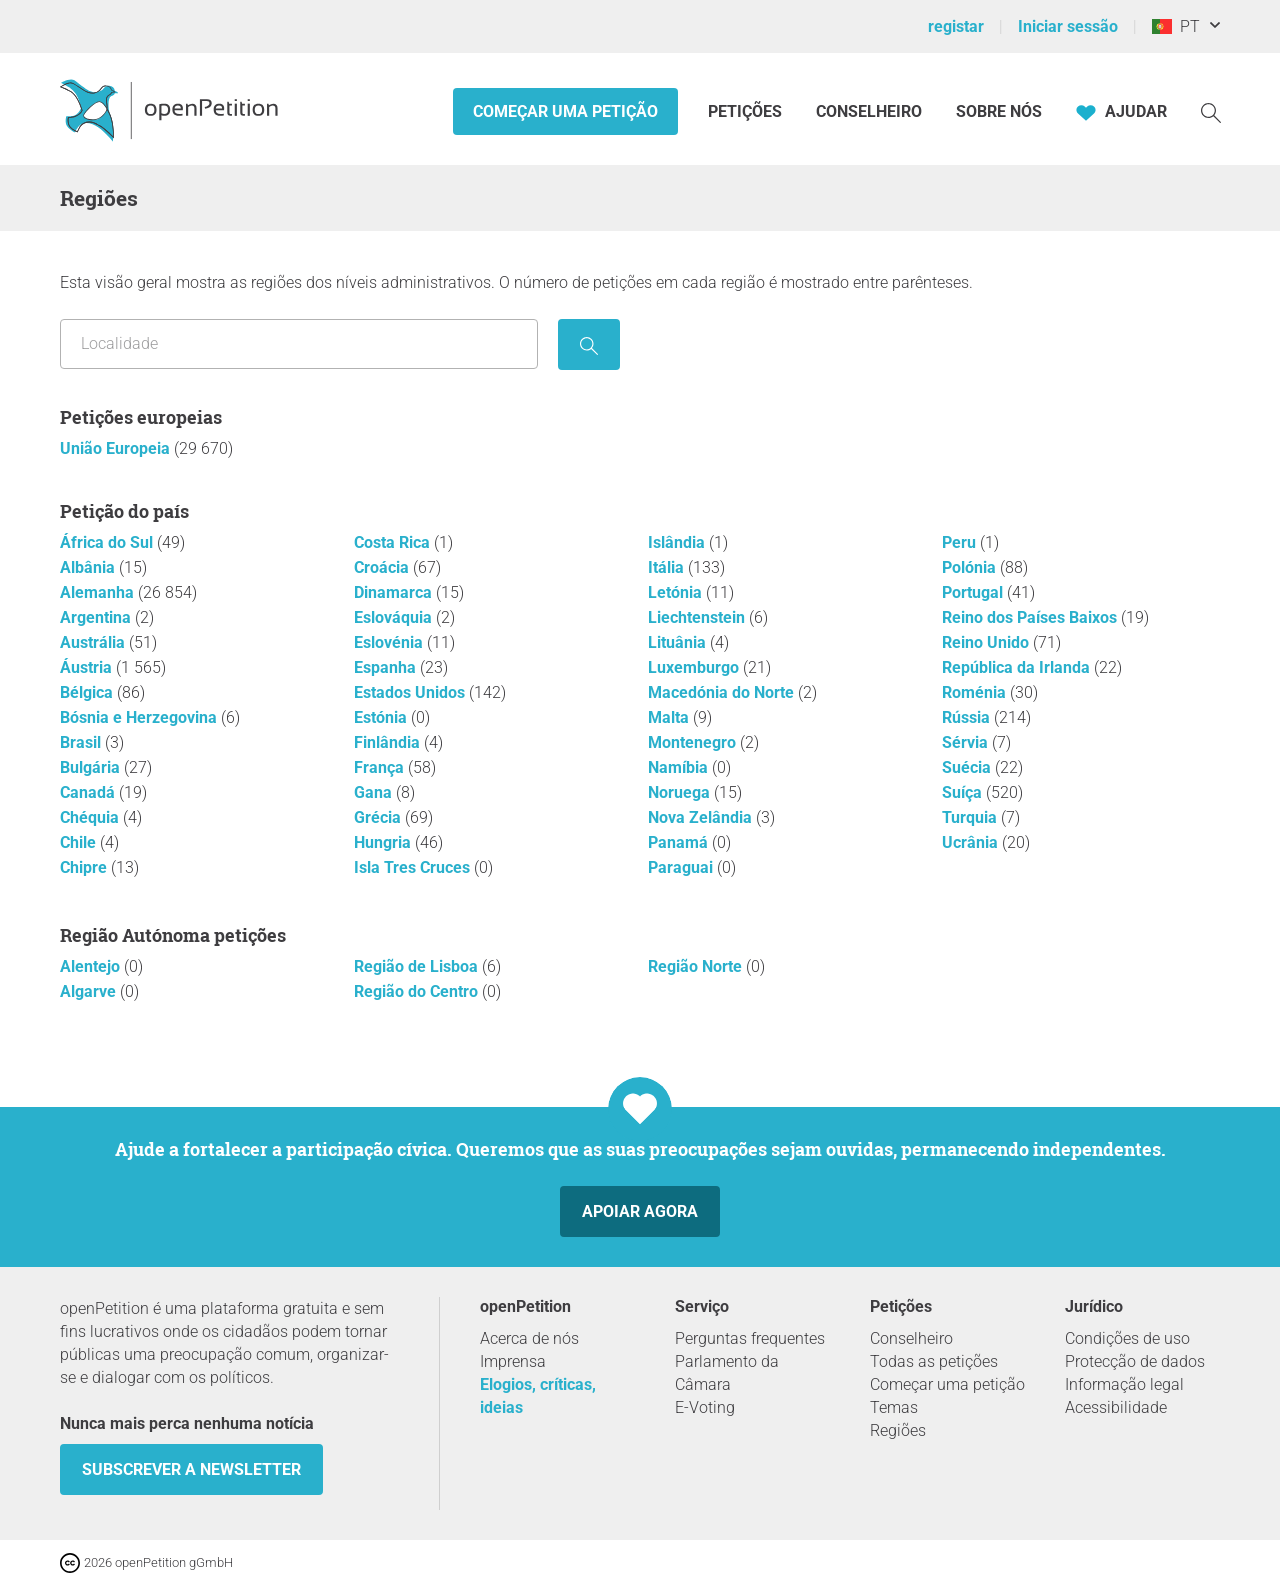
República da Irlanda (1018, 667)
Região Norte (697, 966)
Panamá (680, 842)
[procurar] (589, 344)
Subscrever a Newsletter (191, 1469)
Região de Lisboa (418, 966)
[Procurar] (1211, 111)
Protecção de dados (1135, 1361)
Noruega (681, 792)
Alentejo (92, 966)
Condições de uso (1127, 1338)
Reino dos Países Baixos (1031, 617)
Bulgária (92, 767)
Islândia (678, 542)
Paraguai (682, 867)
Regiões (898, 1430)
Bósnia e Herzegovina (140, 717)
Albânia (89, 567)
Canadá (89, 792)
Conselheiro (869, 111)
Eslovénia (390, 642)
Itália (668, 567)
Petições (747, 111)
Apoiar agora (640, 1211)
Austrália (94, 642)
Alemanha (99, 592)
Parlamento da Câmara (727, 1373)
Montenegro (694, 742)
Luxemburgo (695, 667)
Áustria (88, 667)
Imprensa (513, 1361)
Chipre (85, 867)
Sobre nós (999, 111)
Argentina (97, 617)
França (381, 767)
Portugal (974, 592)
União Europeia (117, 448)
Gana (375, 792)
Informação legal (1124, 1384)
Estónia (382, 717)
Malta (670, 717)
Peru (961, 542)
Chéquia (91, 817)
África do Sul (108, 542)
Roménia (976, 692)
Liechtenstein (698, 617)
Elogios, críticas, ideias (538, 1396)
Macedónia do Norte (723, 692)
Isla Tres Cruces (414, 867)
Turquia (971, 817)
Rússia (968, 717)
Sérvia (967, 742)
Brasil (82, 742)
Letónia (677, 592)
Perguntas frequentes (750, 1338)
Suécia (968, 767)
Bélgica (88, 692)
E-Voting (705, 1407)
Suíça (964, 792)
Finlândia (389, 742)
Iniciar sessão (1068, 26)
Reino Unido (987, 642)
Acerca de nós (529, 1338)
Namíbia (680, 767)
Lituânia (679, 642)
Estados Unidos (411, 692)
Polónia (971, 567)
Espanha (387, 667)
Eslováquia (395, 617)
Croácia (383, 567)
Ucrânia (972, 842)
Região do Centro (418, 991)
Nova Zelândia (702, 817)
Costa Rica (394, 542)
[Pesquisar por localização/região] (299, 344)
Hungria (384, 842)
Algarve (90, 991)
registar (956, 26)
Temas (894, 1407)
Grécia (379, 817)
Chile (80, 842)
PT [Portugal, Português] (1176, 26)
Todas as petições (934, 1361)
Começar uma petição (565, 111)
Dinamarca (395, 592)
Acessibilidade (1116, 1407)
